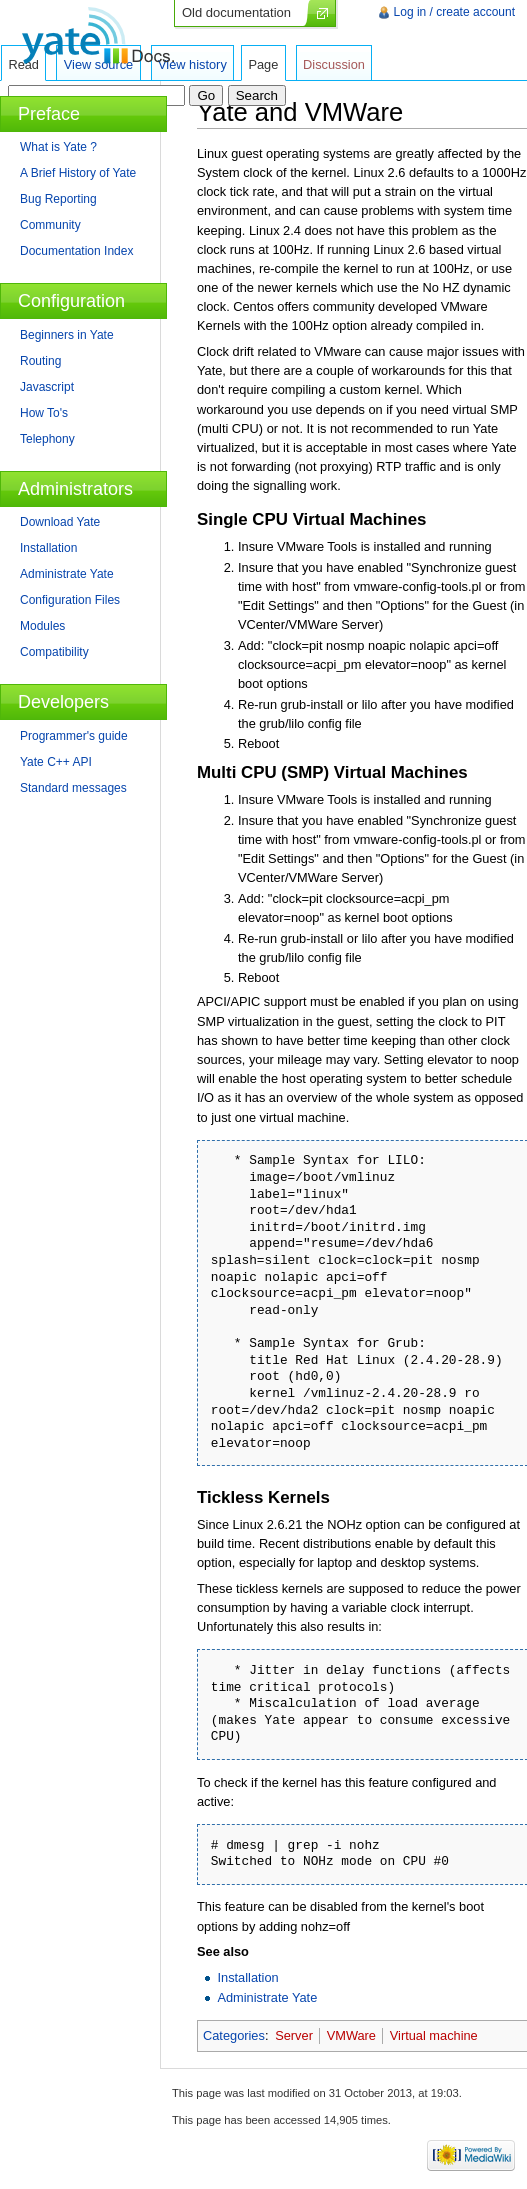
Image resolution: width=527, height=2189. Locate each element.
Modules (42, 626)
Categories (234, 2035)
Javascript (47, 387)
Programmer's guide (74, 736)
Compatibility (54, 652)
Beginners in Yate (67, 335)
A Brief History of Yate (78, 173)
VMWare (351, 2035)
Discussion (334, 64)
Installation (247, 1977)
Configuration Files (70, 600)
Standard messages (73, 788)
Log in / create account (454, 12)
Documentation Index (76, 251)
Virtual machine (434, 2035)
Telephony (47, 439)
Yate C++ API (56, 762)
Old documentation (236, 12)
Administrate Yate (267, 1997)
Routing (40, 361)
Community (50, 225)
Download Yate (60, 522)
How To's (44, 413)
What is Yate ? (58, 147)
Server (294, 2035)
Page (263, 64)
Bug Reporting (58, 199)
